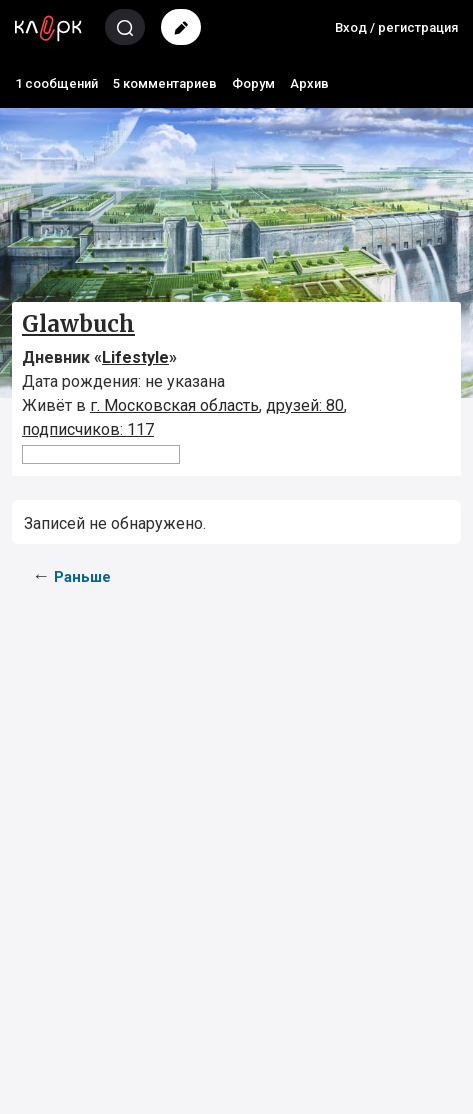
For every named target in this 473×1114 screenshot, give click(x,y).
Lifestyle (135, 357)
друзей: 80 (305, 405)
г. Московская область (174, 405)
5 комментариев (165, 83)
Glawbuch (78, 324)
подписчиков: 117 (88, 429)
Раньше (82, 577)
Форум (253, 83)
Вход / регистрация (396, 27)
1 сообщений (56, 83)
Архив (309, 83)
